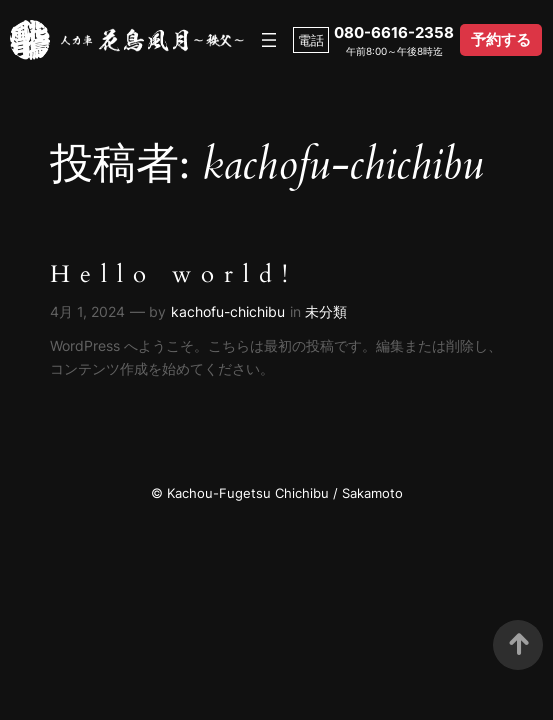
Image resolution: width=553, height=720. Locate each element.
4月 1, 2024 (87, 311)
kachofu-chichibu (228, 311)
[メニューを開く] (269, 40)
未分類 (326, 311)
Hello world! (174, 275)
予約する (501, 39)
